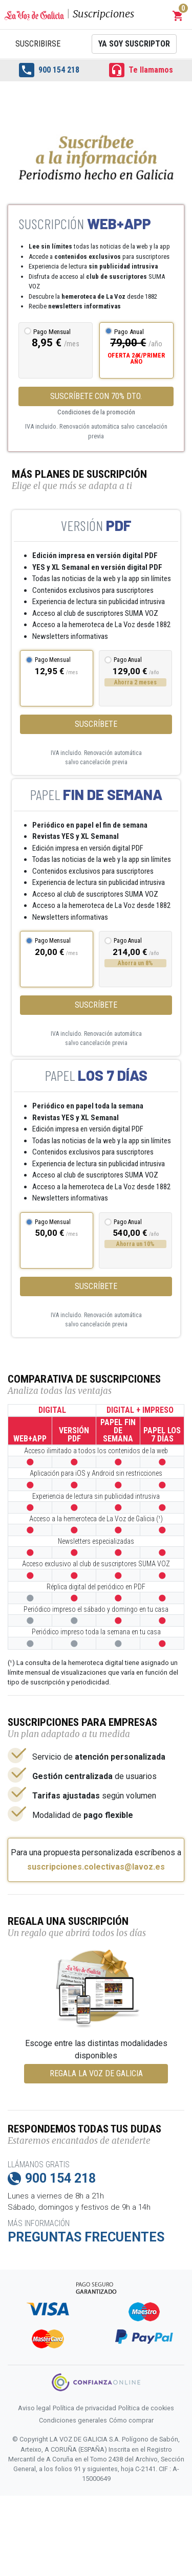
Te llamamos (141, 70)
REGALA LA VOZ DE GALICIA (96, 2073)
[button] (178, 16)
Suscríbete (96, 724)
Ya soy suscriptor (134, 44)
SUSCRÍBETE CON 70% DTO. (96, 396)
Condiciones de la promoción (96, 412)
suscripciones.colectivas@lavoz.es (96, 1867)
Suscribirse (37, 44)
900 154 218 (49, 70)
